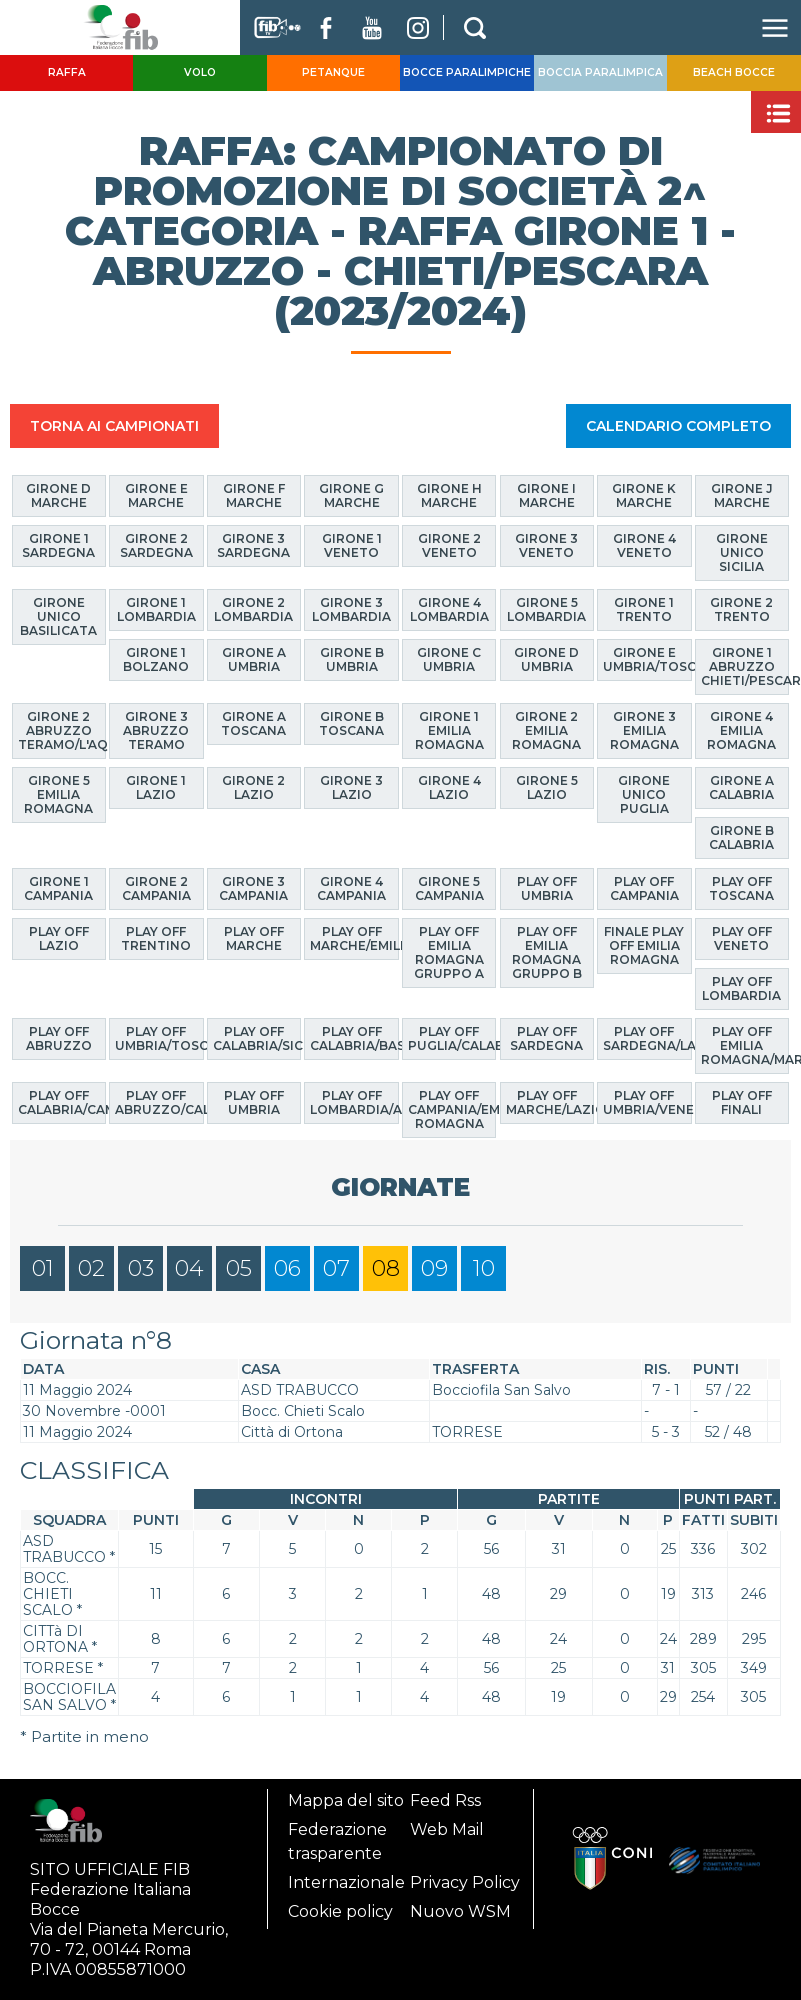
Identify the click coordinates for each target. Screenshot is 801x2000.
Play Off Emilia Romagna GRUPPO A (449, 951)
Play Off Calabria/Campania (62, 1102)
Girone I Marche (546, 495)
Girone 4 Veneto (644, 545)
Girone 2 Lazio (253, 787)
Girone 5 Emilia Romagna (58, 794)
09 (434, 1267)
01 (43, 1267)
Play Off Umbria (254, 1102)
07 (336, 1267)
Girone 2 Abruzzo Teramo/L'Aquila (62, 730)
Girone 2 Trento (741, 609)
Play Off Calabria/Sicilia (257, 1037)
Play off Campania (644, 887)
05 (239, 1267)
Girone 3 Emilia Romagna (644, 730)
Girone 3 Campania (253, 887)
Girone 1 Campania (58, 887)
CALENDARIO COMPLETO (678, 426)
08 (386, 1267)
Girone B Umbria (352, 659)
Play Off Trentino (156, 937)
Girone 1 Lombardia (156, 609)
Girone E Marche (156, 495)
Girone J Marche (742, 495)
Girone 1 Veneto (352, 545)
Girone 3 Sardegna (253, 545)
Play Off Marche (254, 937)
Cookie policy (340, 1911)
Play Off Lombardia (741, 987)
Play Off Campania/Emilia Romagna (452, 1109)
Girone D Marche (58, 495)
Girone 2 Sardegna (156, 545)
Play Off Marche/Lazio (550, 1102)
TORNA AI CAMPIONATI (114, 426)
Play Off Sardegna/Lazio (647, 1037)
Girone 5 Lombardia (546, 609)
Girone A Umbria (254, 659)
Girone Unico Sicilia (742, 552)
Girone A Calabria (741, 787)
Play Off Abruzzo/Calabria (159, 1102)
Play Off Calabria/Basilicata (354, 1037)
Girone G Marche (351, 495)
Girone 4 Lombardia (449, 609)
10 (484, 1267)
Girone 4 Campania (351, 887)
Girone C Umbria (449, 659)
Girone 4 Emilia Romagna (741, 730)
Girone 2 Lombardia (253, 609)
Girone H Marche (449, 495)
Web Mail (447, 1829)
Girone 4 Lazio (449, 787)
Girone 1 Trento (644, 609)
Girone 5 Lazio (547, 787)
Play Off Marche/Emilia (354, 937)
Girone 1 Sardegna (58, 545)
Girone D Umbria (546, 659)
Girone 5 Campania (449, 887)
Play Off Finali (742, 1102)
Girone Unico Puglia (644, 794)
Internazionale (346, 1882)
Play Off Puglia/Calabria (452, 1037)
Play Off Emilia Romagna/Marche (745, 1044)
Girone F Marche (254, 495)
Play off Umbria (547, 887)
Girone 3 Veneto (546, 545)
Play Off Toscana (741, 887)
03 (141, 1267)
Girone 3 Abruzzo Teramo (156, 730)
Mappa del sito (346, 1800)
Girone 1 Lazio (156, 787)
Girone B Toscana (351, 723)
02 (91, 1267)
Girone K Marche (644, 495)
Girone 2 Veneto (449, 545)
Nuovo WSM (460, 1911)
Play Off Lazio (59, 937)
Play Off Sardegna (546, 1037)
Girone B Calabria (741, 837)
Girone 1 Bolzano (156, 659)
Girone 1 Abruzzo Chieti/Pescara (745, 666)
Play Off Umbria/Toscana (159, 1037)
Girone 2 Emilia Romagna (546, 730)
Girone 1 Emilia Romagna (449, 730)
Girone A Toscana (253, 723)
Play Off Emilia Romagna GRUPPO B (547, 951)
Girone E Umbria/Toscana (647, 659)
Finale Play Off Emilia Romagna (644, 944)
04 (189, 1267)
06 (287, 1267)
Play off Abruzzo (59, 1037)
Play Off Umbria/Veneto (647, 1102)
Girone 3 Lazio (351, 787)
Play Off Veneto (742, 937)
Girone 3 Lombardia (351, 609)
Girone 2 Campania (156, 887)
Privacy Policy (465, 1882)
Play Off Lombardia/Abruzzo (354, 1102)
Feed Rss (445, 1800)
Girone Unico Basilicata (58, 616)
